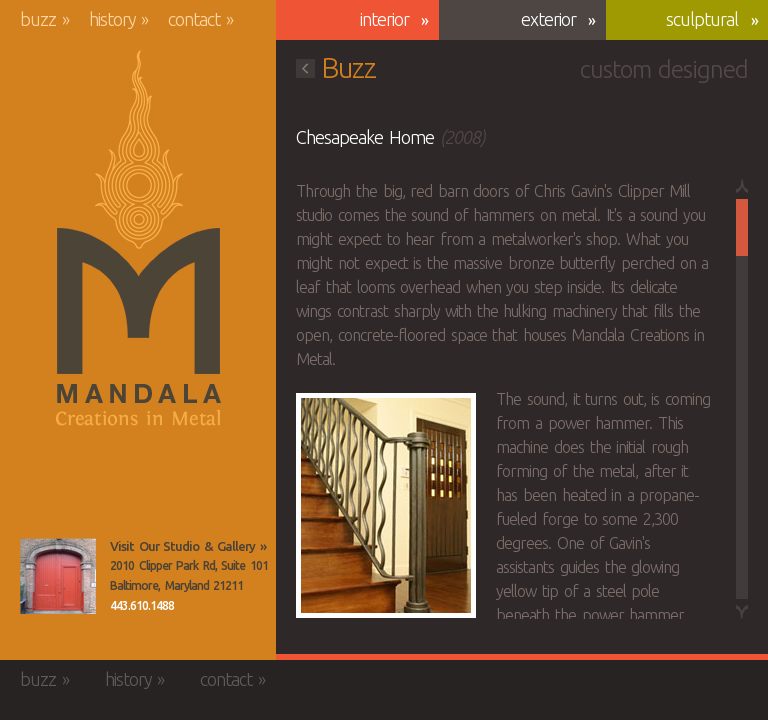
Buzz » (44, 19)
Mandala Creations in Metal (138, 239)
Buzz (336, 67)
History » (119, 19)
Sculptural (702, 19)
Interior (384, 19)
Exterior (548, 19)
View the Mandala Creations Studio (58, 576)
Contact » (200, 19)
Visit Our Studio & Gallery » (188, 546)
